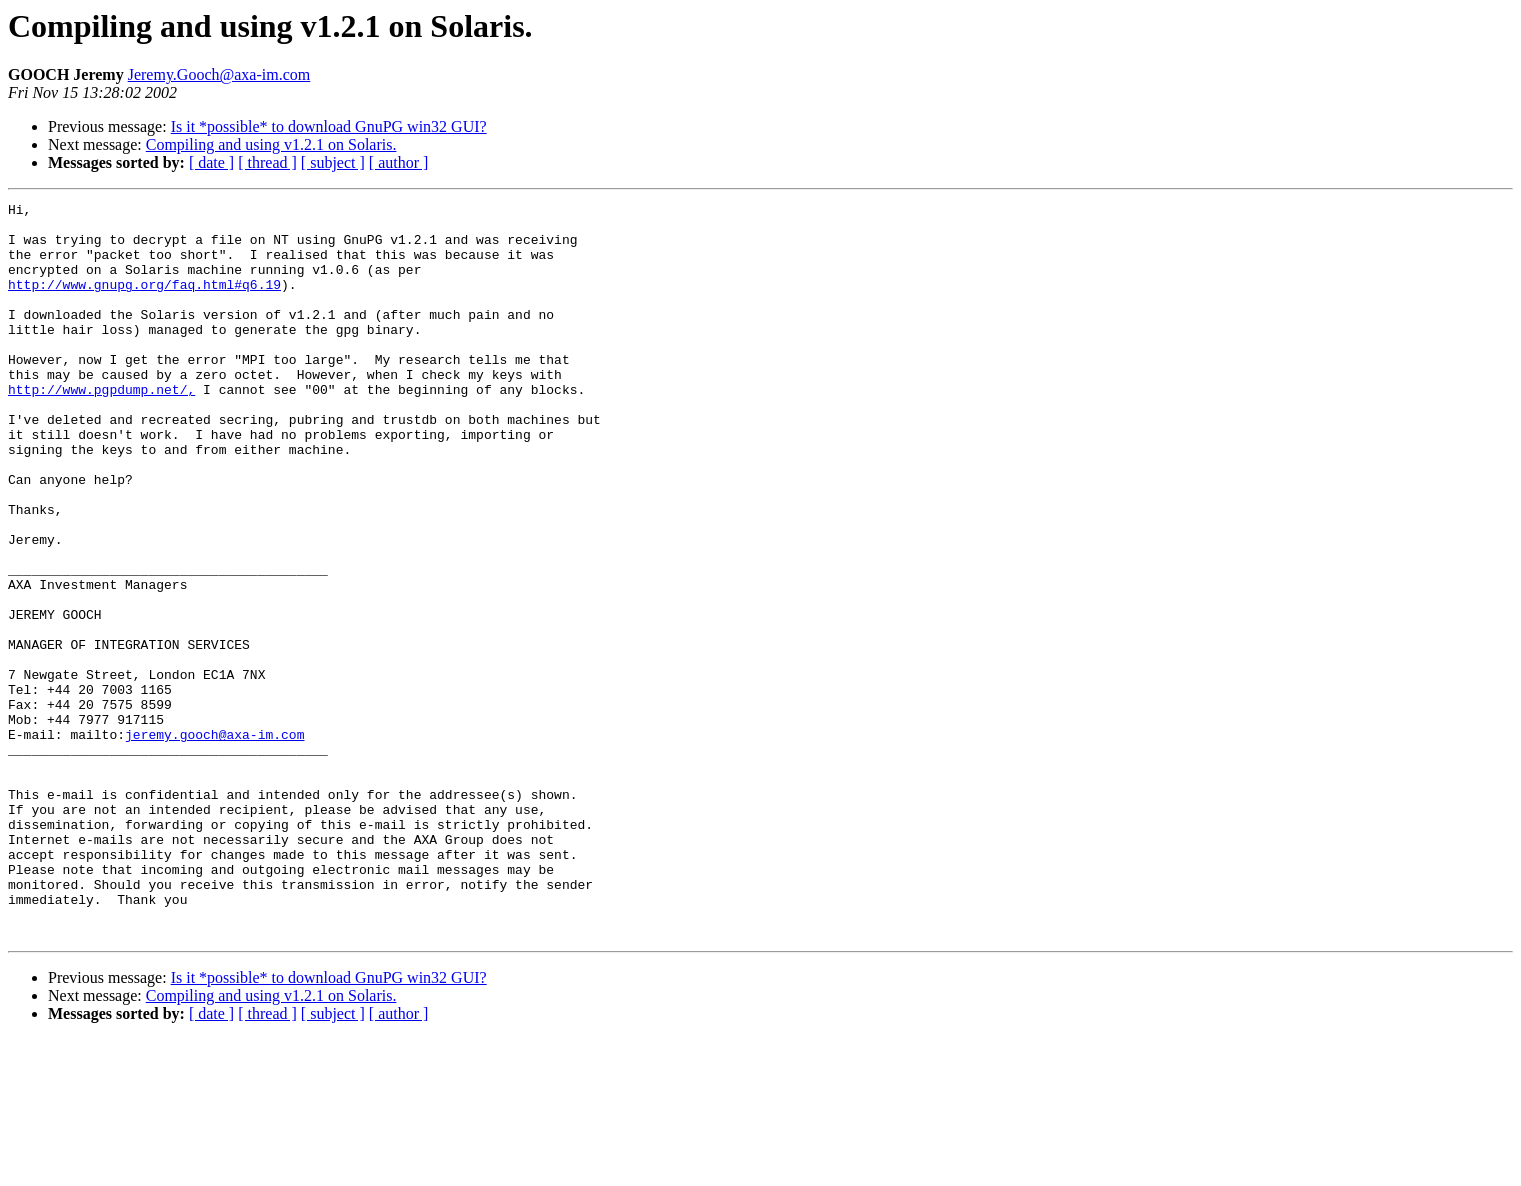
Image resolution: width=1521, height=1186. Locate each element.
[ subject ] (333, 162)
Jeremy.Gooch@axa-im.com (219, 74)
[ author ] (399, 162)
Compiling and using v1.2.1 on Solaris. (271, 144)
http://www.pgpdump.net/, (101, 428)
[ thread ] (267, 162)
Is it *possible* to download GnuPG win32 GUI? (329, 126)
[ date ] (211, 162)
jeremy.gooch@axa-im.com (214, 842)
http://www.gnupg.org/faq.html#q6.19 (144, 302)
